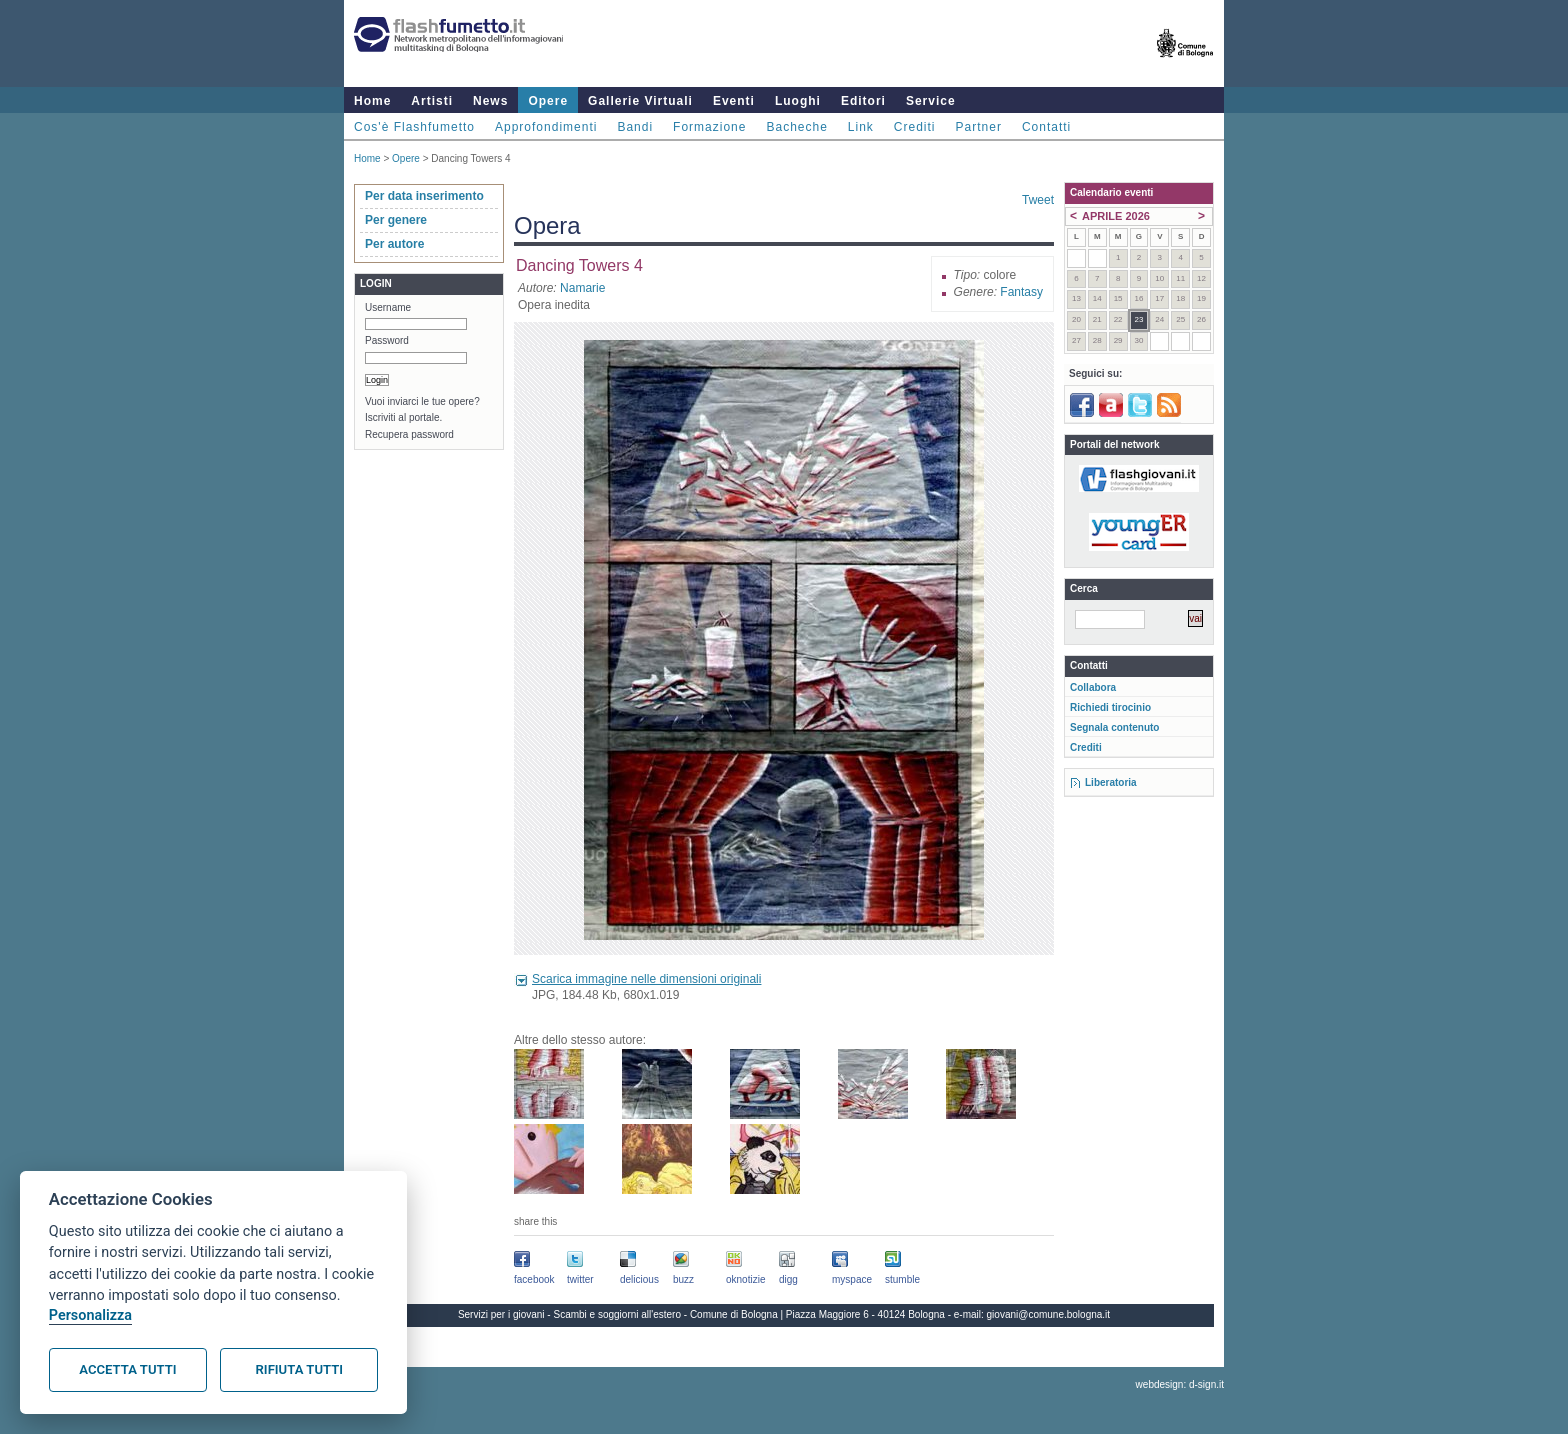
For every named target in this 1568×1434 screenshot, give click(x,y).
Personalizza (90, 1315)
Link (861, 127)
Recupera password (409, 434)
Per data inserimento (424, 196)
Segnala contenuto (1114, 727)
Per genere (396, 220)
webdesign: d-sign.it (1180, 1384)
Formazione (709, 127)
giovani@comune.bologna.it (1049, 1314)
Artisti (432, 101)
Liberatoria (1111, 782)
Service (931, 101)
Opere (548, 101)
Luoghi (798, 101)
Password (387, 340)
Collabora (1093, 687)
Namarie (582, 288)
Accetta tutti (127, 1369)
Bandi (635, 127)
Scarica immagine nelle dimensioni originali (646, 979)
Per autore (394, 244)
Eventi (734, 101)
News (490, 101)
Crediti (915, 127)
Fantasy (1021, 292)
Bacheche (796, 127)
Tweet (1038, 200)
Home (372, 101)
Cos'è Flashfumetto (414, 127)
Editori (863, 101)
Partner (979, 127)
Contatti (1046, 127)
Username (388, 307)
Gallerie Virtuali (640, 101)
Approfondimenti (546, 127)
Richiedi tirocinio (1110, 707)
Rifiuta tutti (299, 1369)
